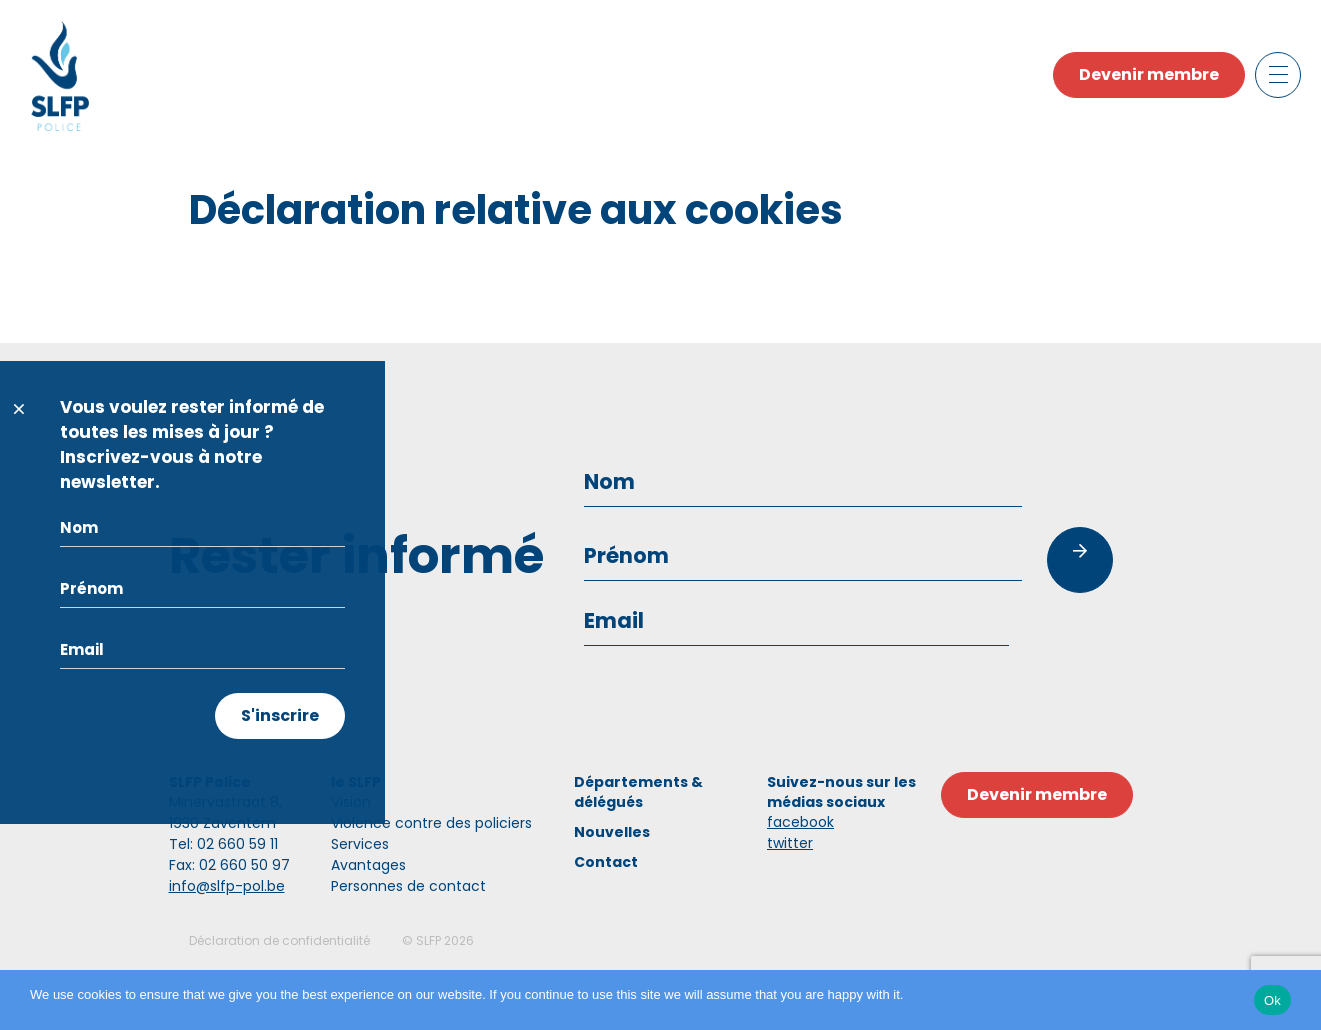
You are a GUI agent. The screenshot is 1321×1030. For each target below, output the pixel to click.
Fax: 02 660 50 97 (229, 865)
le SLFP (356, 782)
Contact (606, 862)
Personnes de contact (408, 886)
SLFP (428, 940)
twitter (790, 843)
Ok (1272, 1000)
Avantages (368, 865)
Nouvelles (612, 832)
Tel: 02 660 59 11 (223, 844)
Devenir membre (1149, 74)
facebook (800, 822)
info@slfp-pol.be (227, 886)
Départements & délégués (638, 792)
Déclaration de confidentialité (279, 940)
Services (360, 844)
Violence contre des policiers (431, 823)
